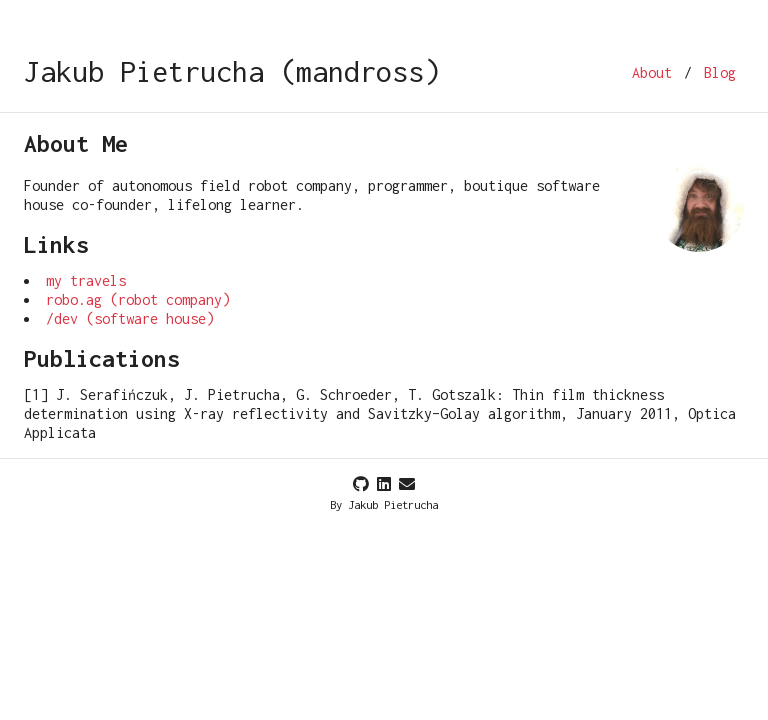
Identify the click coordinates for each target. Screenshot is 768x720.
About (652, 72)
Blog (720, 72)
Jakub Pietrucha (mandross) (232, 71)
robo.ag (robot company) (138, 299)
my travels (86, 280)
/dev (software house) (130, 318)
